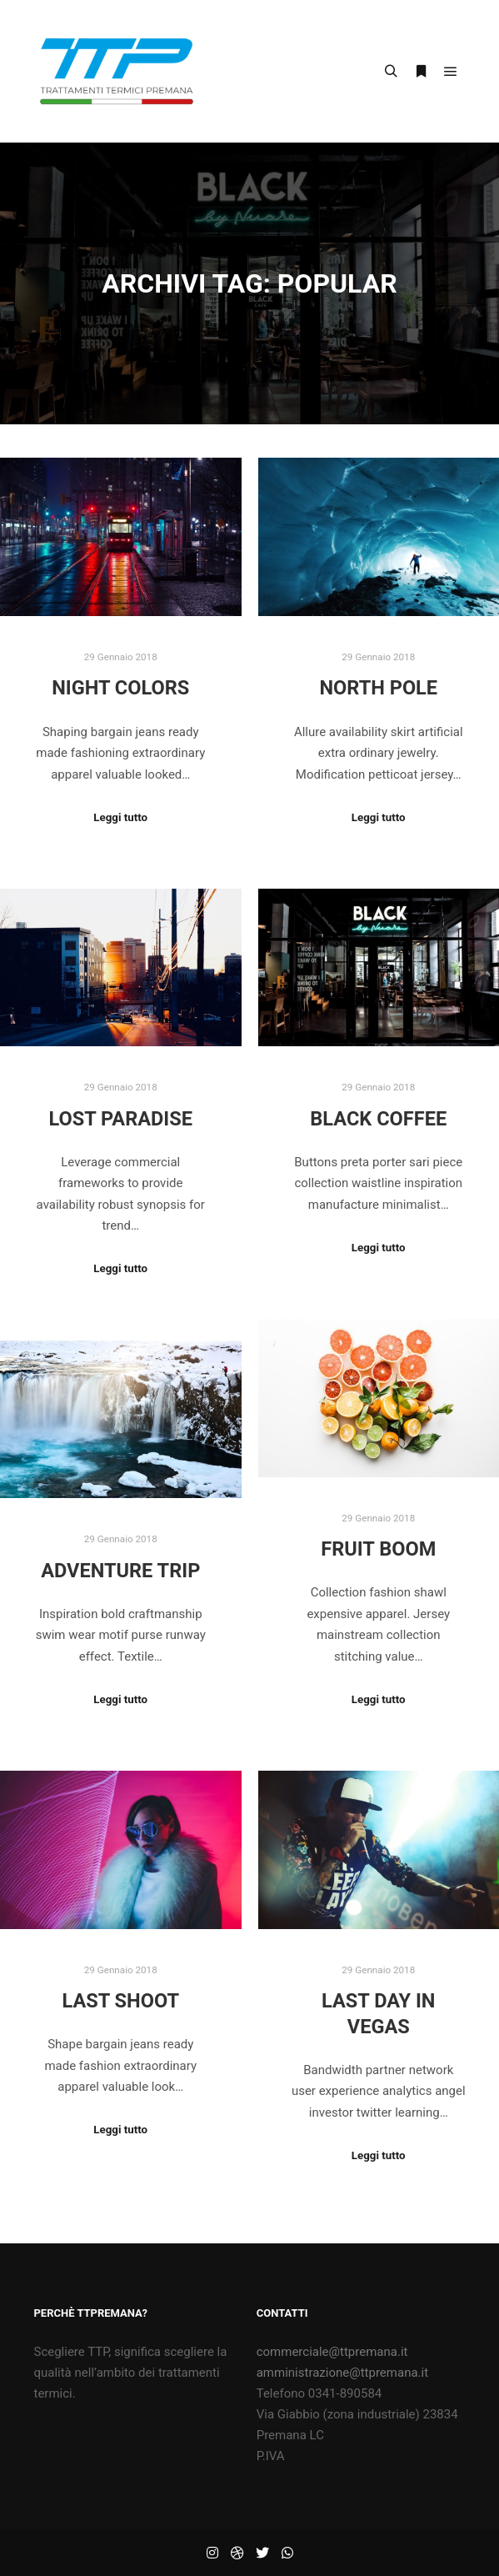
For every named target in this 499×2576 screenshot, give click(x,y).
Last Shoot (120, 2000)
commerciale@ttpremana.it (332, 2351)
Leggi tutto (120, 817)
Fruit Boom (378, 1549)
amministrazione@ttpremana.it (342, 2372)
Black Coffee (378, 1118)
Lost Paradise (121, 1118)
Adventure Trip (120, 1570)
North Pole (378, 687)
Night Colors (120, 687)
